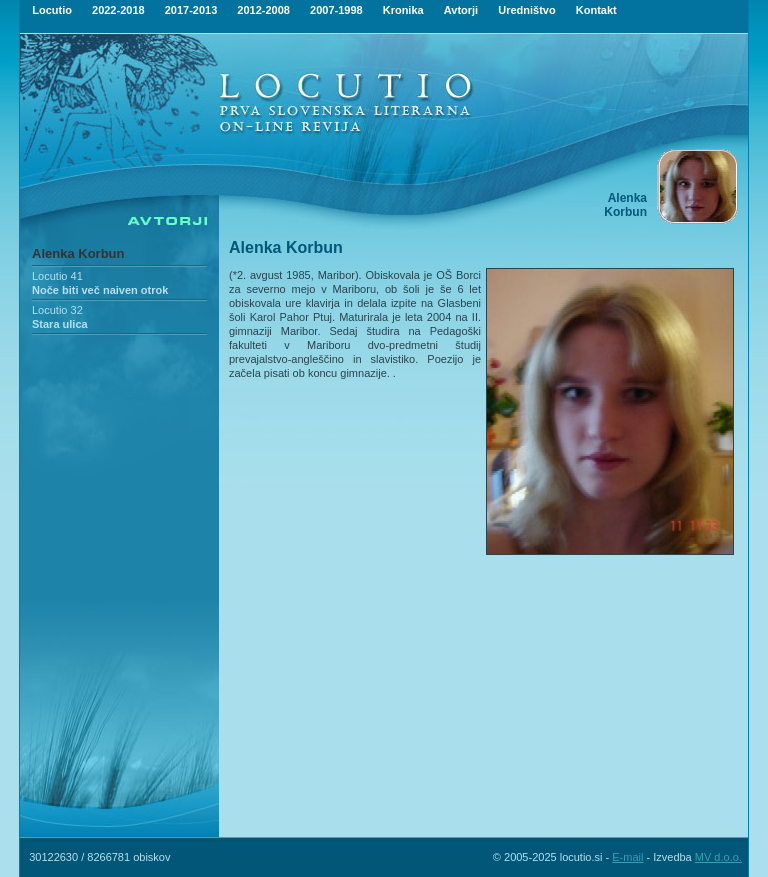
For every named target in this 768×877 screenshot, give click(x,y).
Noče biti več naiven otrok (100, 290)
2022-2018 (118, 10)
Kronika (403, 10)
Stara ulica (60, 324)
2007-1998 (336, 10)
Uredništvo (526, 10)
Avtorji (461, 10)
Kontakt (596, 10)
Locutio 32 (57, 310)
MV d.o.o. (718, 857)
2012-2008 (263, 10)
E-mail (627, 857)
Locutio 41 (57, 276)
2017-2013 (191, 10)
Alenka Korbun (78, 253)
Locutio (52, 10)
